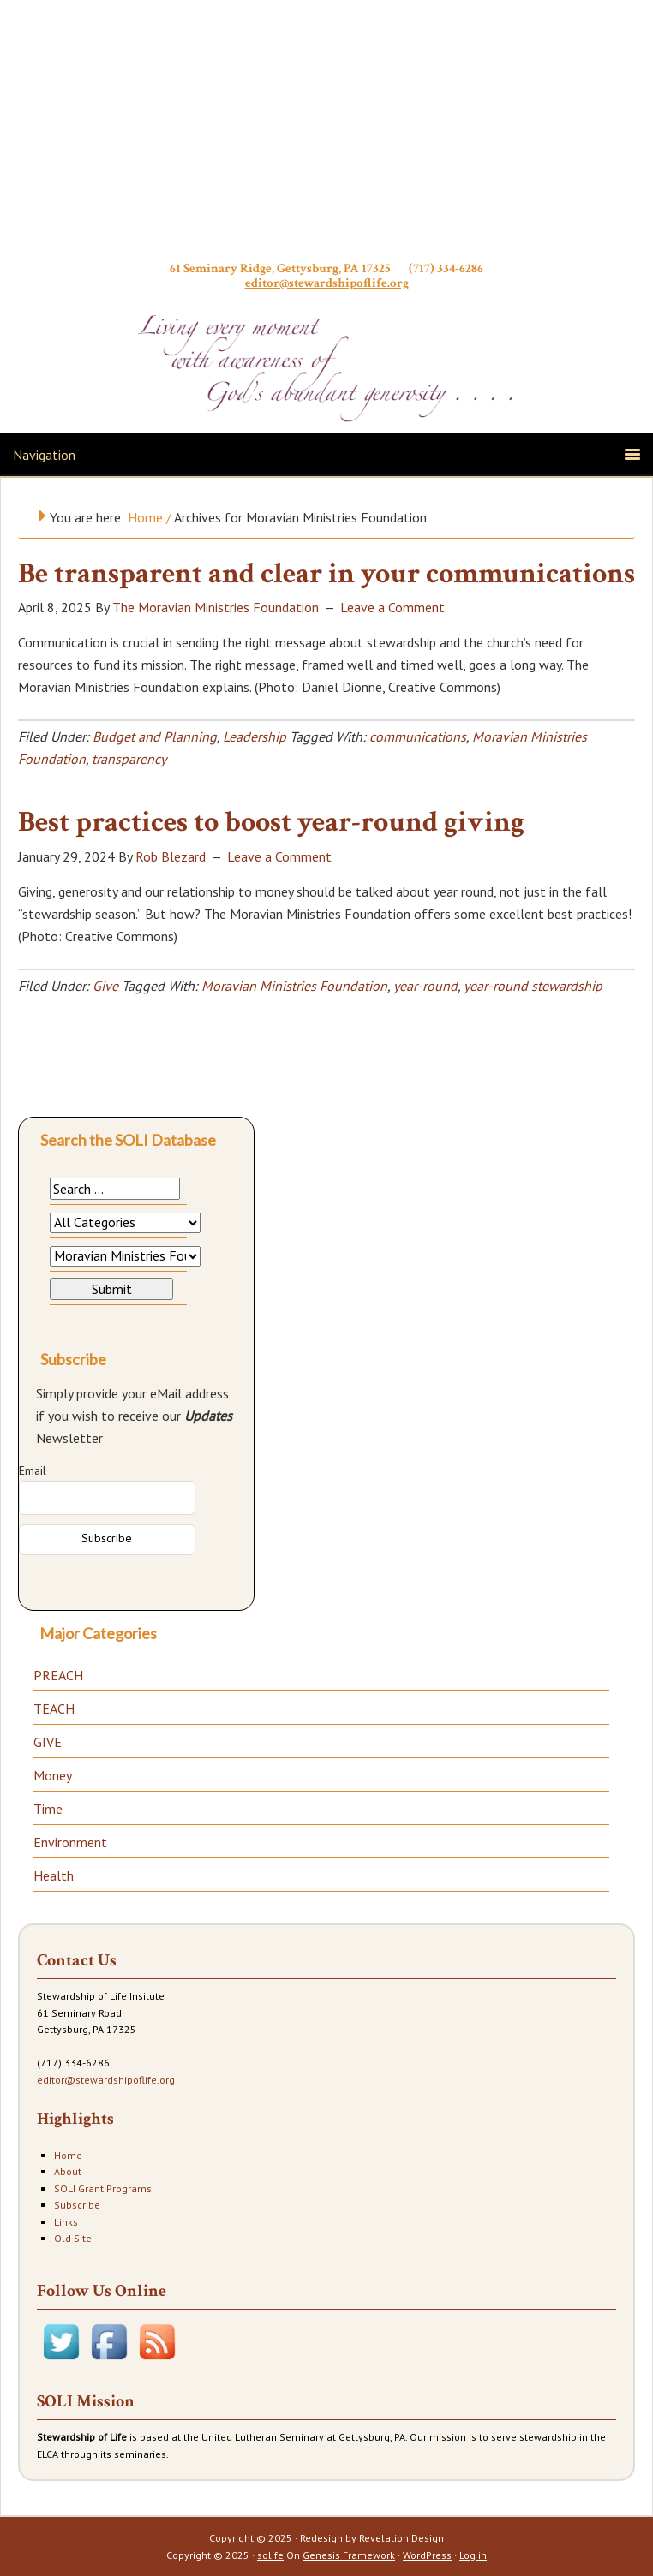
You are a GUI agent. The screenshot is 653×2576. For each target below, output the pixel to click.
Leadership (254, 736)
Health (53, 1875)
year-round (425, 985)
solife (270, 2555)
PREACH (58, 1675)
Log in (473, 2555)
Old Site (73, 2238)
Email (32, 1470)
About (67, 2171)
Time (48, 1808)
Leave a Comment (392, 607)
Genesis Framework (349, 2555)
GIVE (47, 1741)
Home (68, 2155)
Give (105, 985)
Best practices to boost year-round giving (271, 822)
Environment (70, 1842)
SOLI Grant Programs (103, 2188)
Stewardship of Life (326, 134)
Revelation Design (401, 2537)
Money (52, 1775)
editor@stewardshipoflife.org (327, 283)
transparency (129, 758)
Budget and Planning (155, 736)
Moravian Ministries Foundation (294, 985)
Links (66, 2221)
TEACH (54, 1708)
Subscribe (77, 2204)
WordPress (427, 2555)
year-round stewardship (533, 985)
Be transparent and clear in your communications (326, 574)
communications (417, 736)
